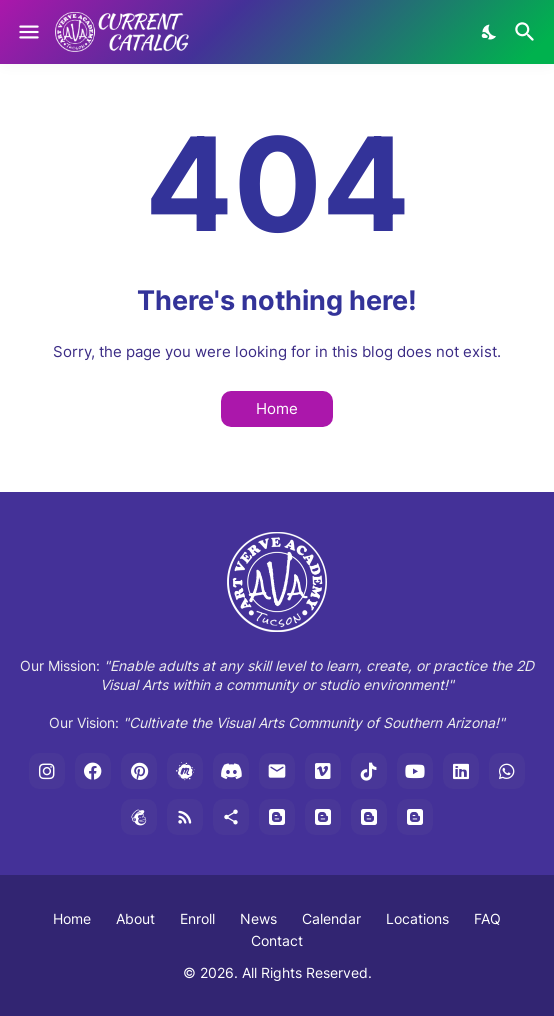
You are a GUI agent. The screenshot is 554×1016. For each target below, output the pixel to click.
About (135, 918)
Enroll (197, 918)
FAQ (487, 918)
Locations (417, 918)
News (258, 918)
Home (277, 408)
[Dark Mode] (490, 32)
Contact (277, 940)
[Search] (527, 32)
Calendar (331, 918)
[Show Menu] (27, 32)
